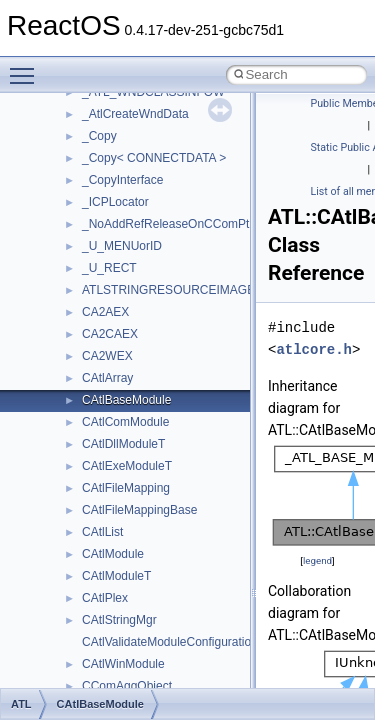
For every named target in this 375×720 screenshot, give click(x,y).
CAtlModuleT (116, 576)
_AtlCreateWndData (135, 114)
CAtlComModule (125, 422)
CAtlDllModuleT (123, 444)
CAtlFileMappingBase (139, 510)
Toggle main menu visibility (27, 67)
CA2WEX (107, 356)
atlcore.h (314, 349)
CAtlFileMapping (126, 488)
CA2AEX (105, 312)
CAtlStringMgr (119, 620)
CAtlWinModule (123, 664)
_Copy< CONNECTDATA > (154, 158)
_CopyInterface (122, 180)
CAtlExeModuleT (127, 466)
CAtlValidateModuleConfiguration (170, 642)
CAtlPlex (105, 598)
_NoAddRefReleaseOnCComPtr (167, 224)
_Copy (99, 136)
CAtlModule (113, 554)
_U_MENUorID (122, 246)
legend (317, 560)
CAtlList (102, 532)
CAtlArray (107, 378)
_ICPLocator (115, 202)
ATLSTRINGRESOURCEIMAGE (168, 290)
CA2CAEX (110, 334)
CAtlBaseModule (126, 400)
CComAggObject (127, 686)
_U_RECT (109, 268)
